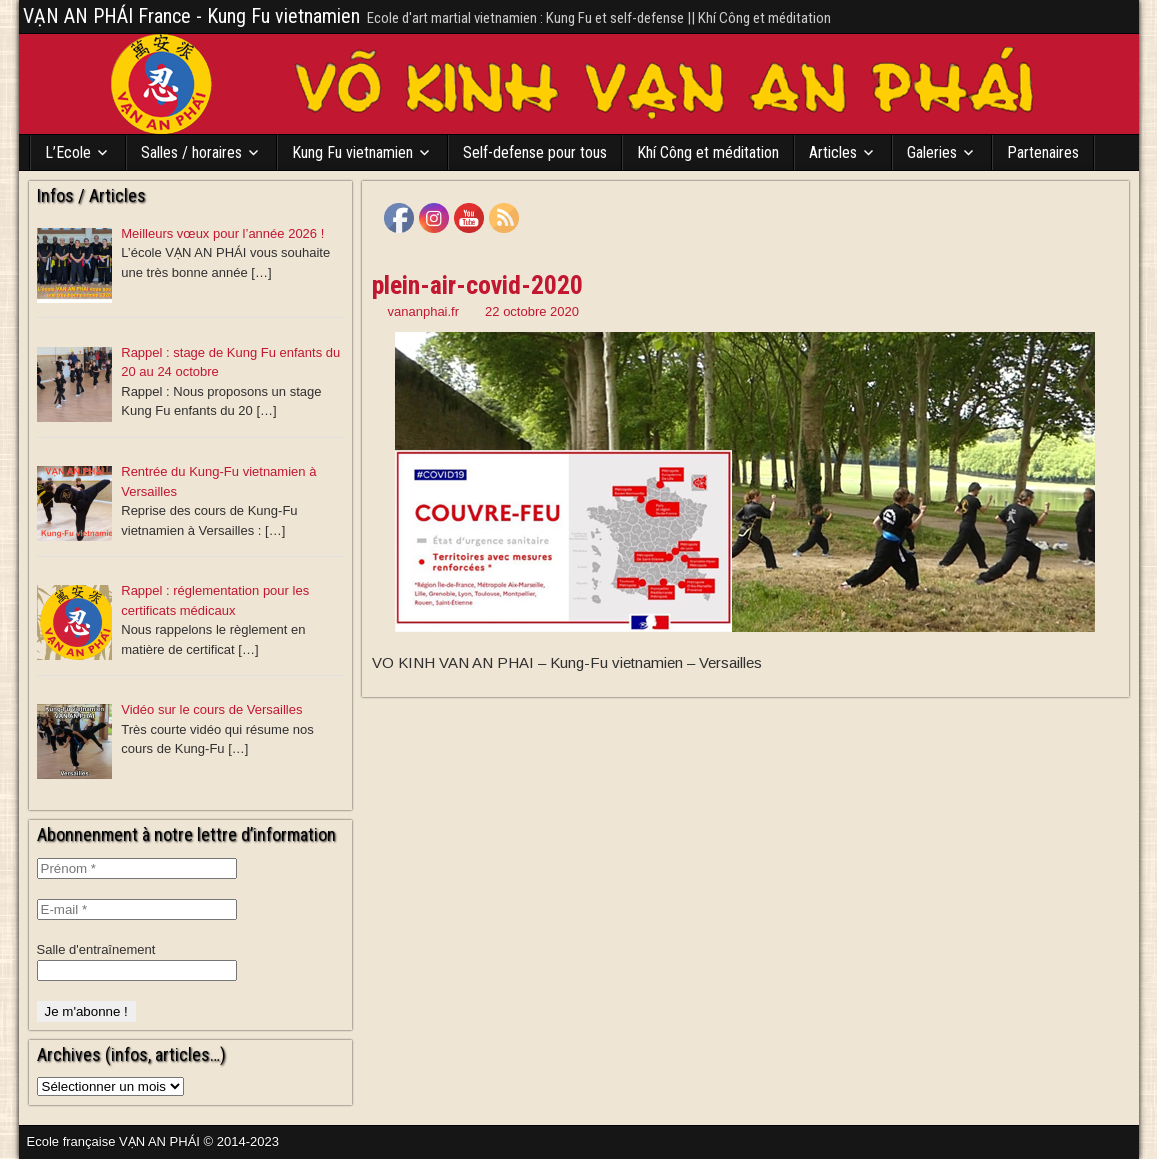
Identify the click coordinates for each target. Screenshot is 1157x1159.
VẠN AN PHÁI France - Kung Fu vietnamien (191, 16)
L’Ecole (68, 152)
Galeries (932, 152)
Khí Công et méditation (708, 152)
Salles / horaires (191, 152)
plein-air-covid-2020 (477, 285)
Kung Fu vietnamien (352, 152)
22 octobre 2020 (532, 311)
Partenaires (1043, 152)
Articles (833, 152)
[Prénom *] (137, 868)
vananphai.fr (424, 311)
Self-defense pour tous (535, 152)
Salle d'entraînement (96, 949)
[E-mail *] (137, 909)
